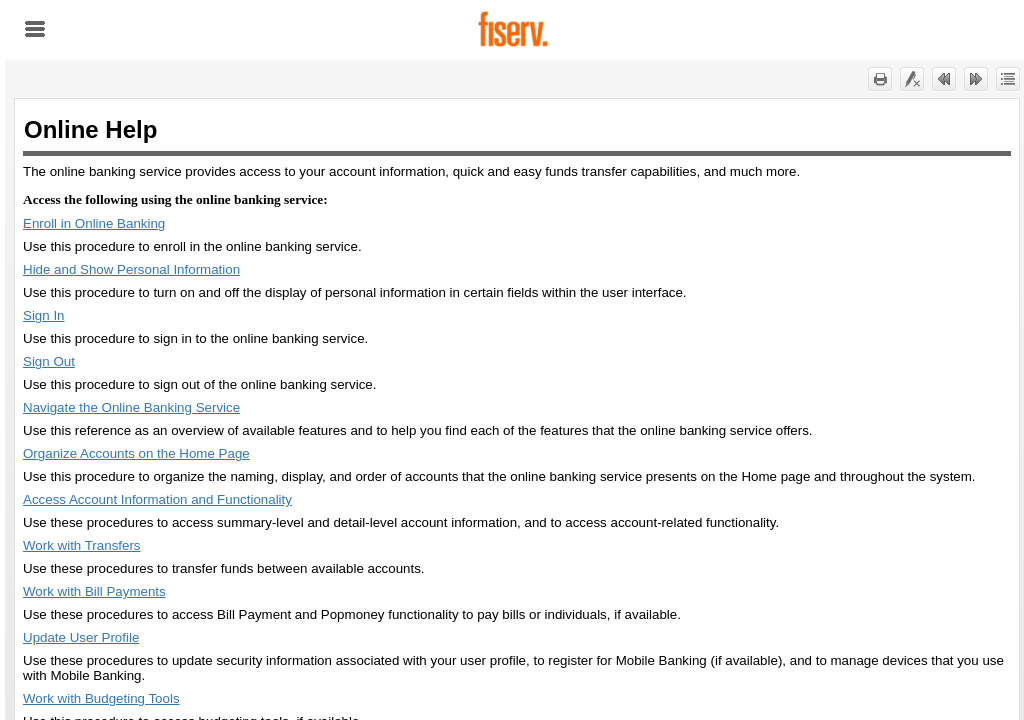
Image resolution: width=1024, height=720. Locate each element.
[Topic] (517, 409)
